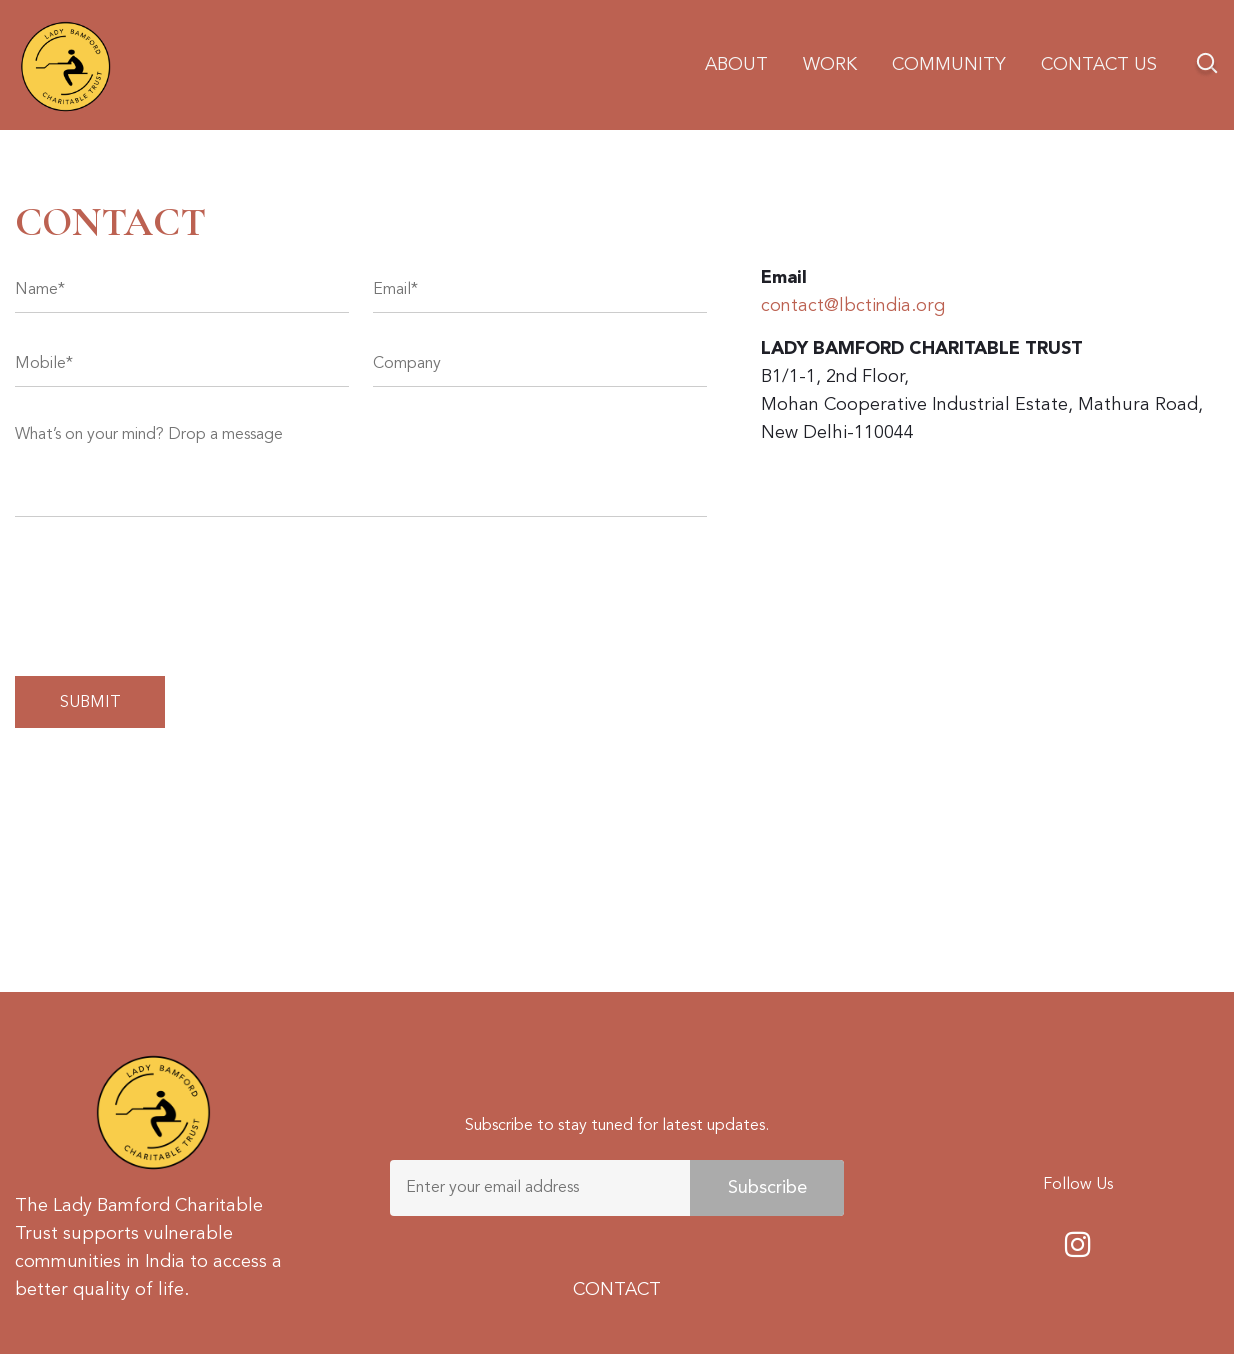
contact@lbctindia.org (853, 306)
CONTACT (617, 1290)
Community (949, 65)
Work (830, 65)
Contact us (1099, 65)
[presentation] (167, 592)
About (736, 65)
